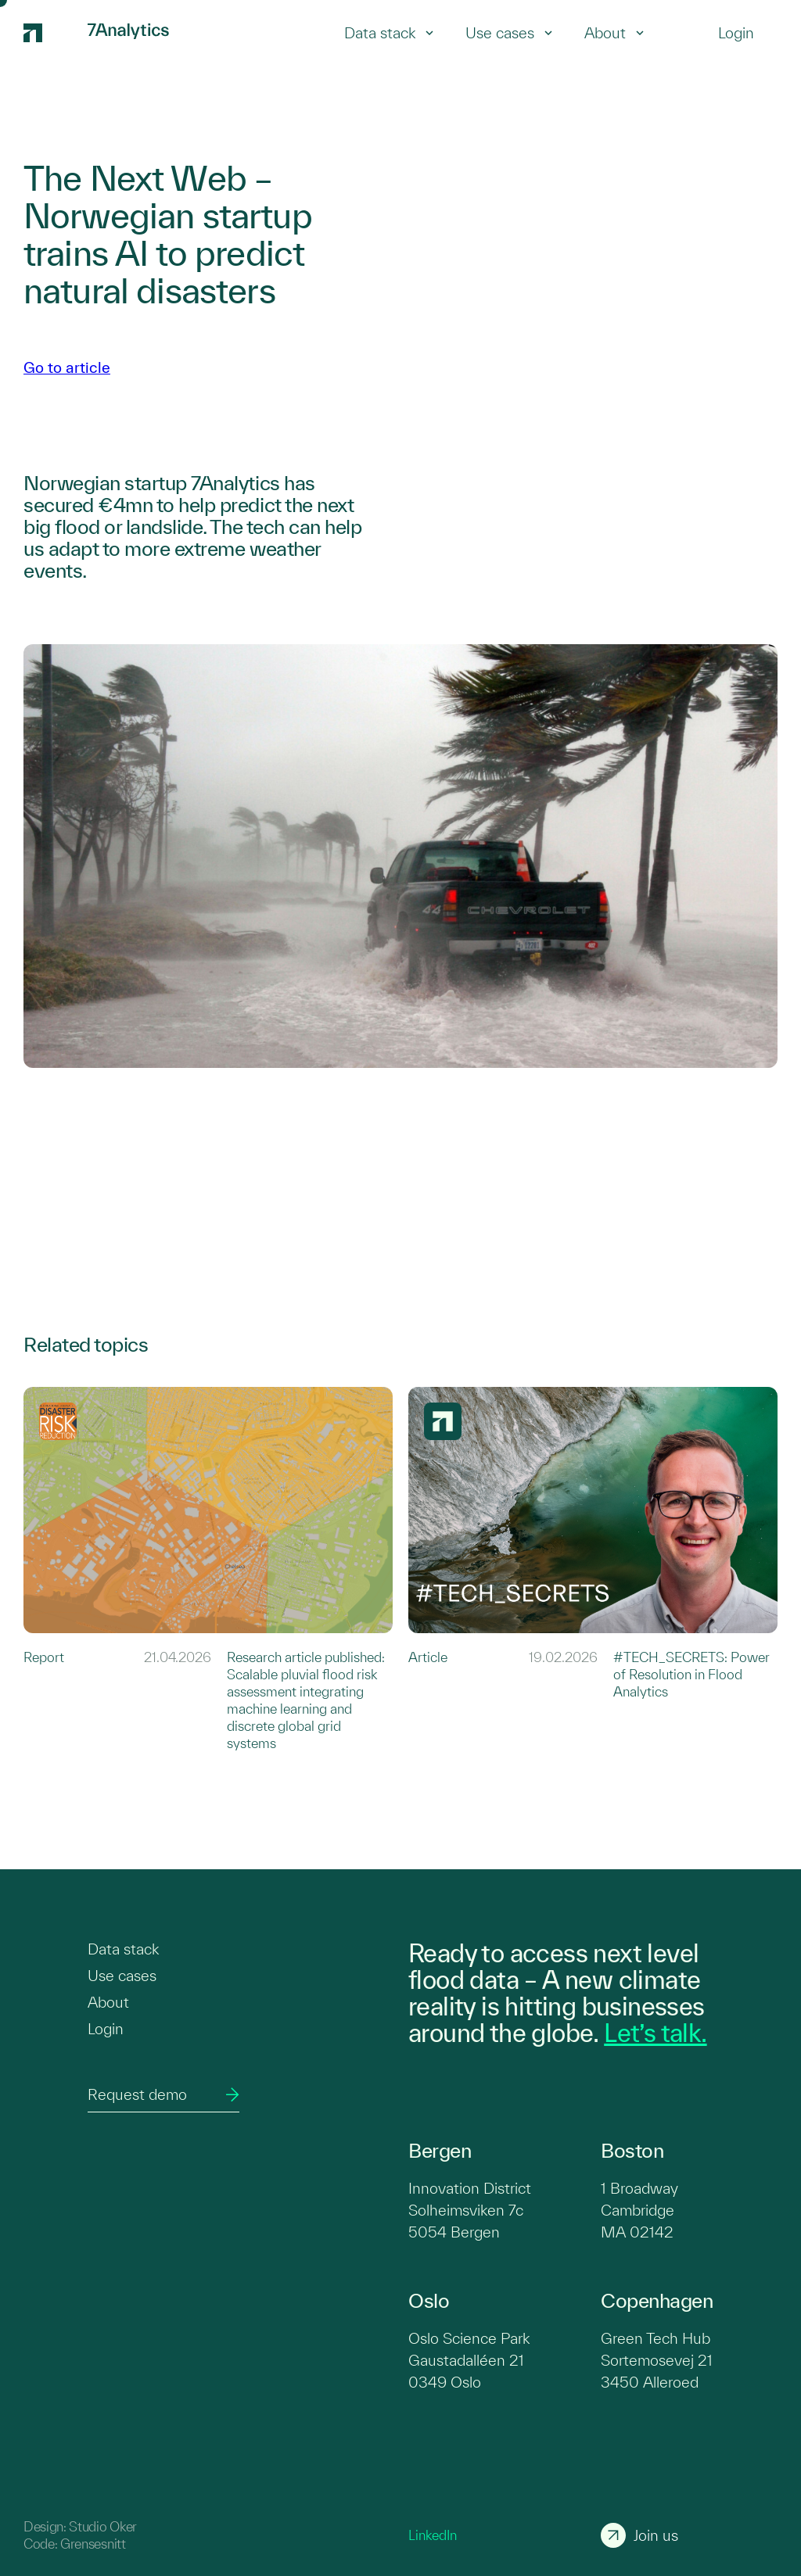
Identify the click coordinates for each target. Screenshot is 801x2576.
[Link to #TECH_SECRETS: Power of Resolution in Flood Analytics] (593, 1569)
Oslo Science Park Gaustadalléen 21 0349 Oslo (469, 2360)
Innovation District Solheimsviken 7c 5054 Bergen (469, 2210)
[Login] (736, 32)
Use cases (509, 32)
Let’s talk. (655, 2033)
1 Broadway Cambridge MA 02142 (639, 2210)
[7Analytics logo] (47, 32)
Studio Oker (102, 2526)
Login (106, 2028)
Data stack (389, 32)
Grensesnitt (92, 2543)
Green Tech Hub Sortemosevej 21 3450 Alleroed (657, 2360)
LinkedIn (432, 2535)
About (614, 32)
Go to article (66, 367)
